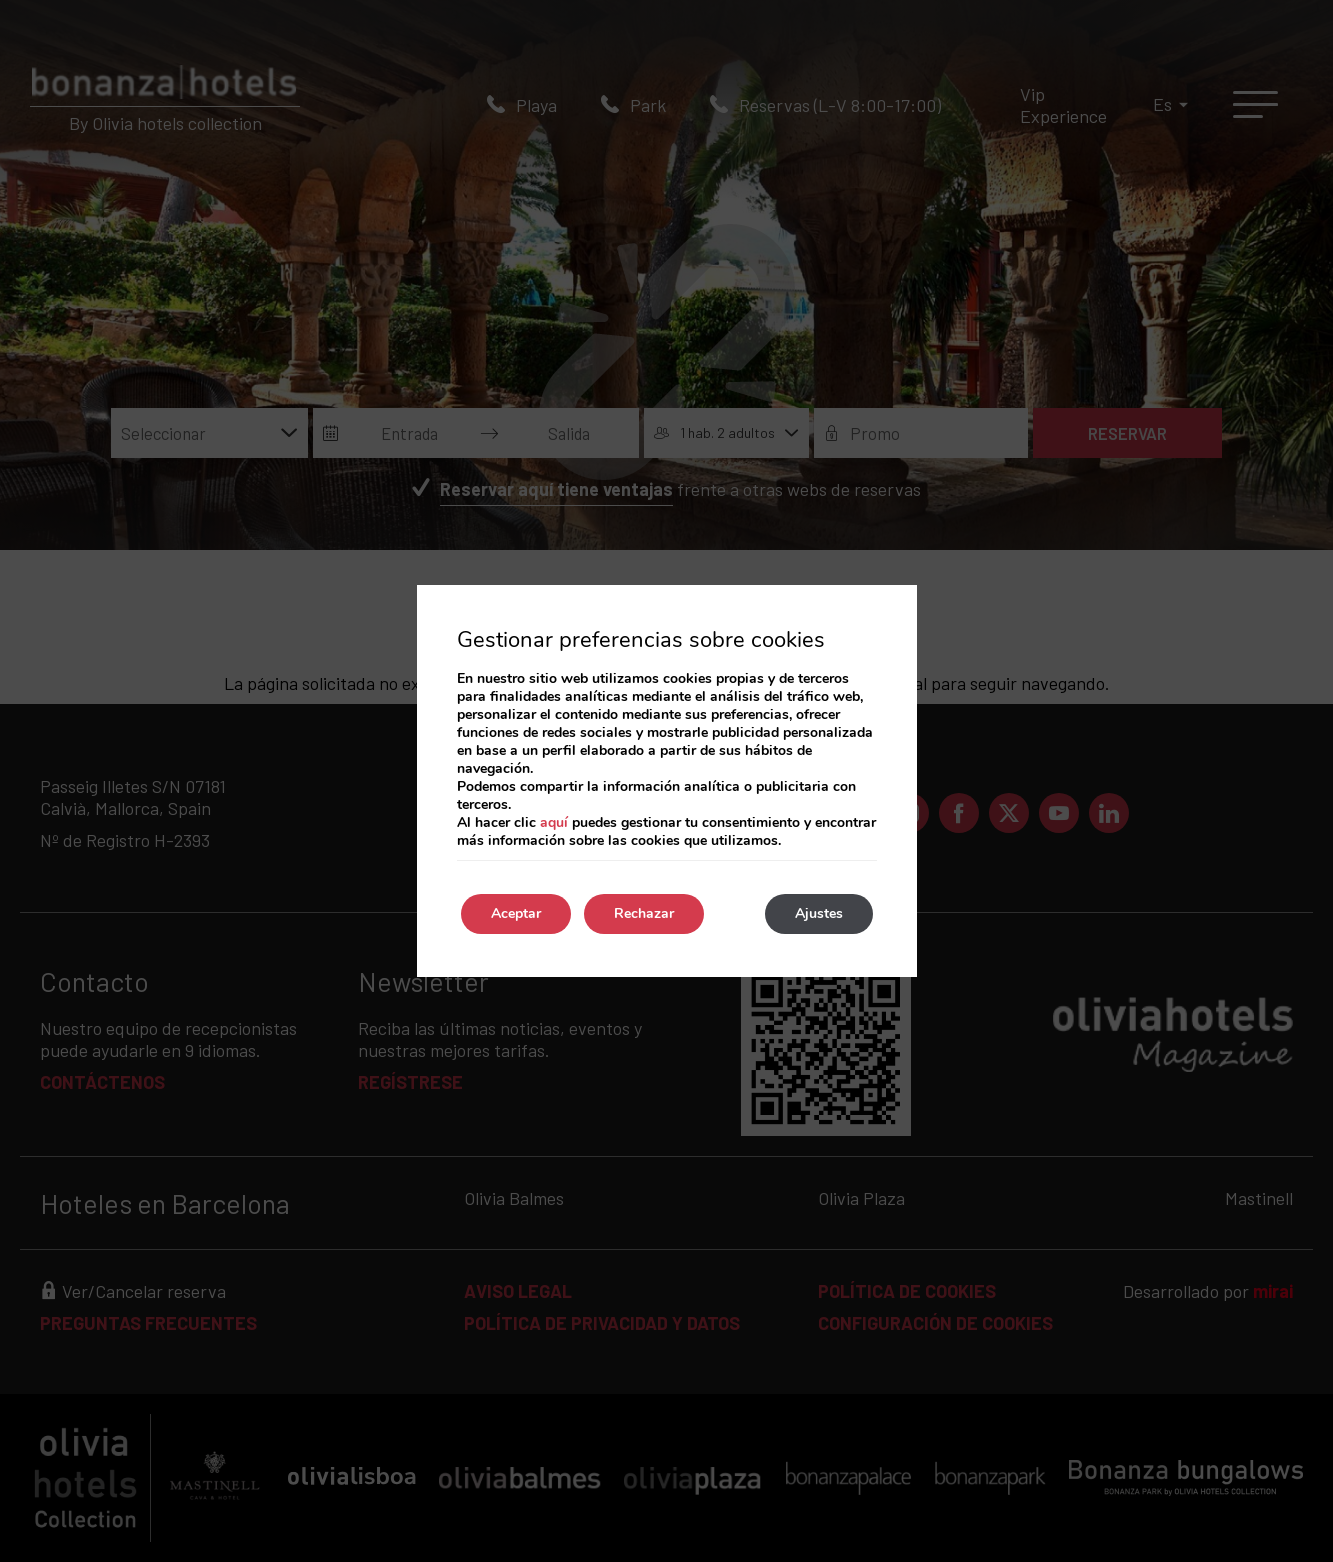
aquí (554, 822)
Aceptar (516, 913)
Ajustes (819, 913)
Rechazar (644, 913)
